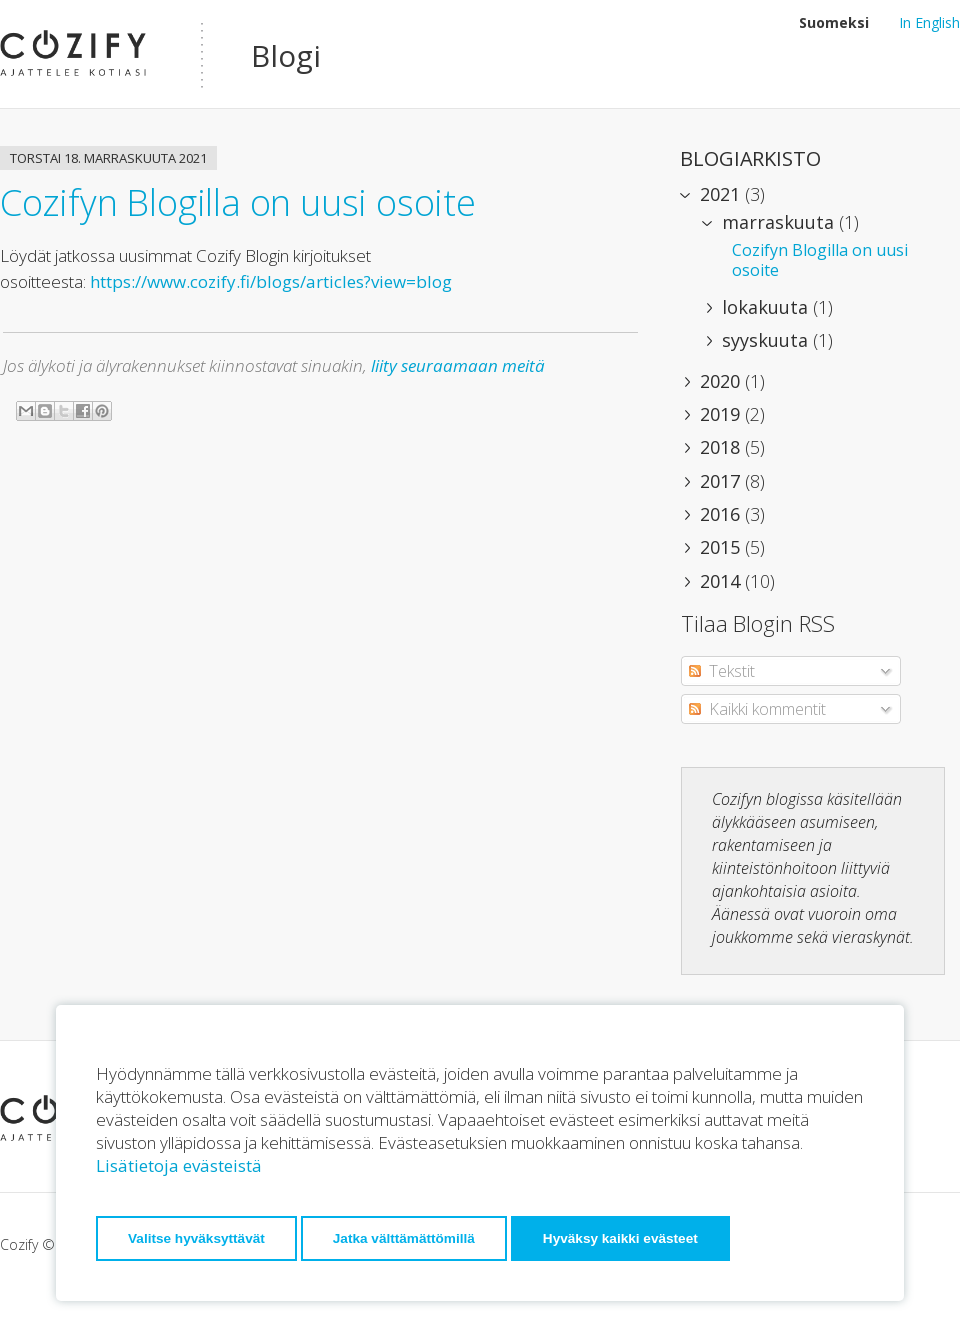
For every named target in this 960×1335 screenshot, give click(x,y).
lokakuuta (767, 307)
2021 (722, 194)
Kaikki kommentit (757, 709)
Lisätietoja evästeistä (179, 1165)
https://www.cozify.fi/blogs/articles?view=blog (269, 281)
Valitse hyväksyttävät (196, 1238)
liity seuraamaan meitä (458, 365)
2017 (722, 481)
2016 (722, 514)
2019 (722, 414)
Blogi (286, 55)
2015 (722, 547)
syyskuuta (767, 340)
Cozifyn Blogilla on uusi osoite (238, 202)
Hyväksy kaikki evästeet (620, 1238)
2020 (722, 381)
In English (929, 22)
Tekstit (722, 671)
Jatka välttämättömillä (404, 1238)
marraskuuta (780, 222)
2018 (722, 447)
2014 (722, 581)
